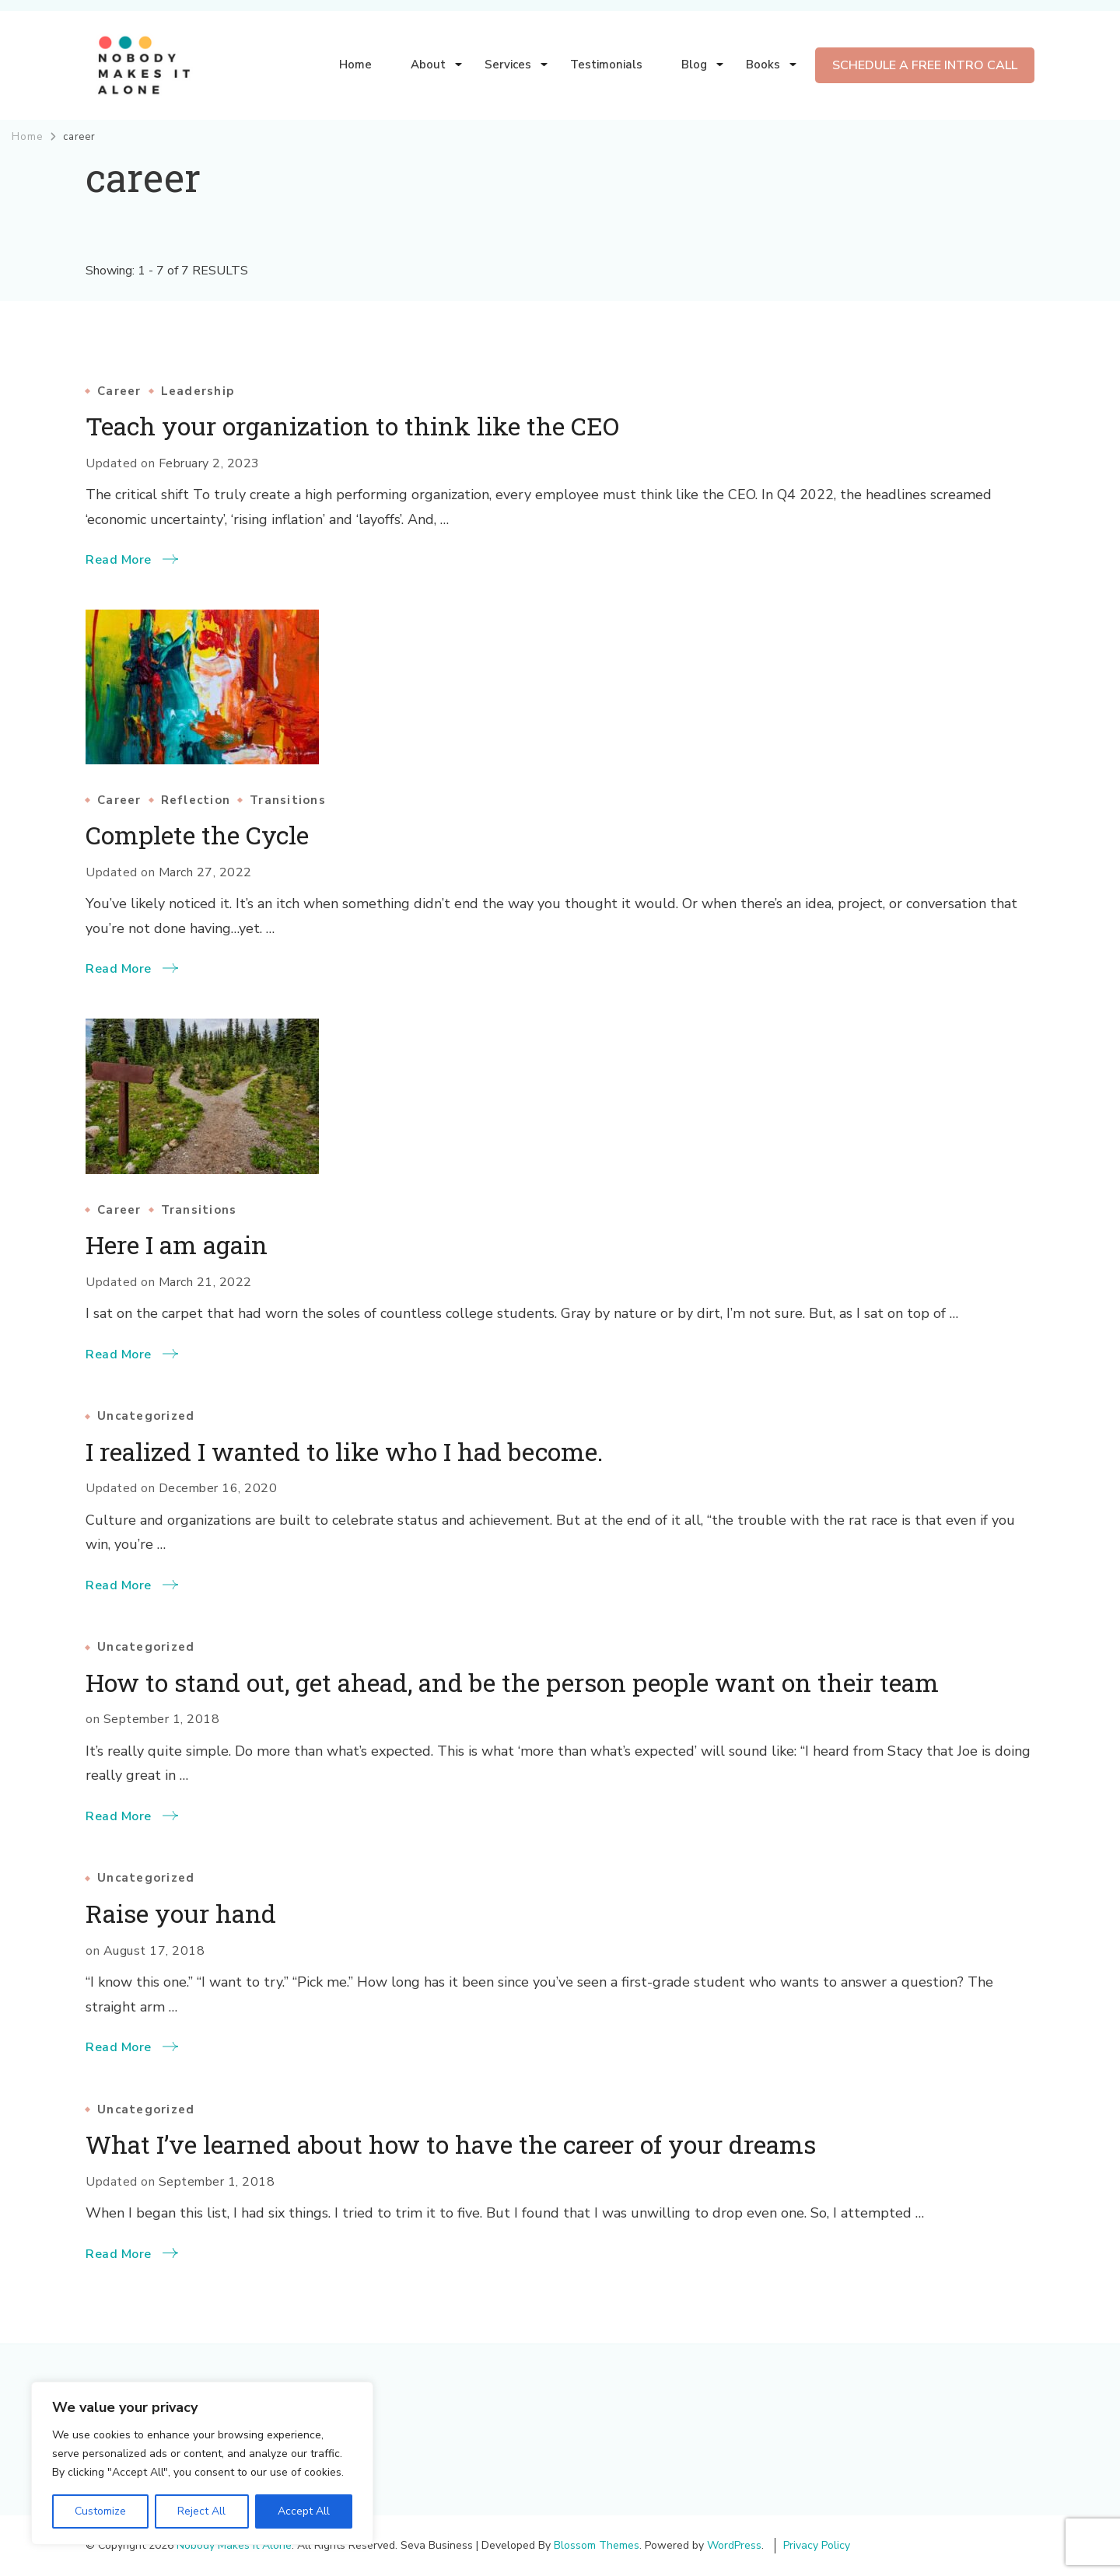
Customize (100, 2511)
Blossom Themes (596, 2545)
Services (508, 64)
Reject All (201, 2511)
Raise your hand (181, 1913)
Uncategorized (145, 1416)
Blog (694, 64)
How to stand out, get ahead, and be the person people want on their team (512, 1682)
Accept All (304, 2511)
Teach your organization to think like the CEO (352, 425)
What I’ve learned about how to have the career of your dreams (451, 2144)
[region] (202, 2463)
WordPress (734, 2545)
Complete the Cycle (197, 834)
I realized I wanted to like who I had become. (344, 1451)
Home (355, 64)
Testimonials (606, 64)
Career (119, 391)
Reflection (196, 800)
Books (763, 64)
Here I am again (177, 1244)
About (428, 64)
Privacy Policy (816, 2545)
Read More (119, 559)
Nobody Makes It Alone (234, 2545)
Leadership (198, 391)
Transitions (288, 800)
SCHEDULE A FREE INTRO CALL (924, 65)
